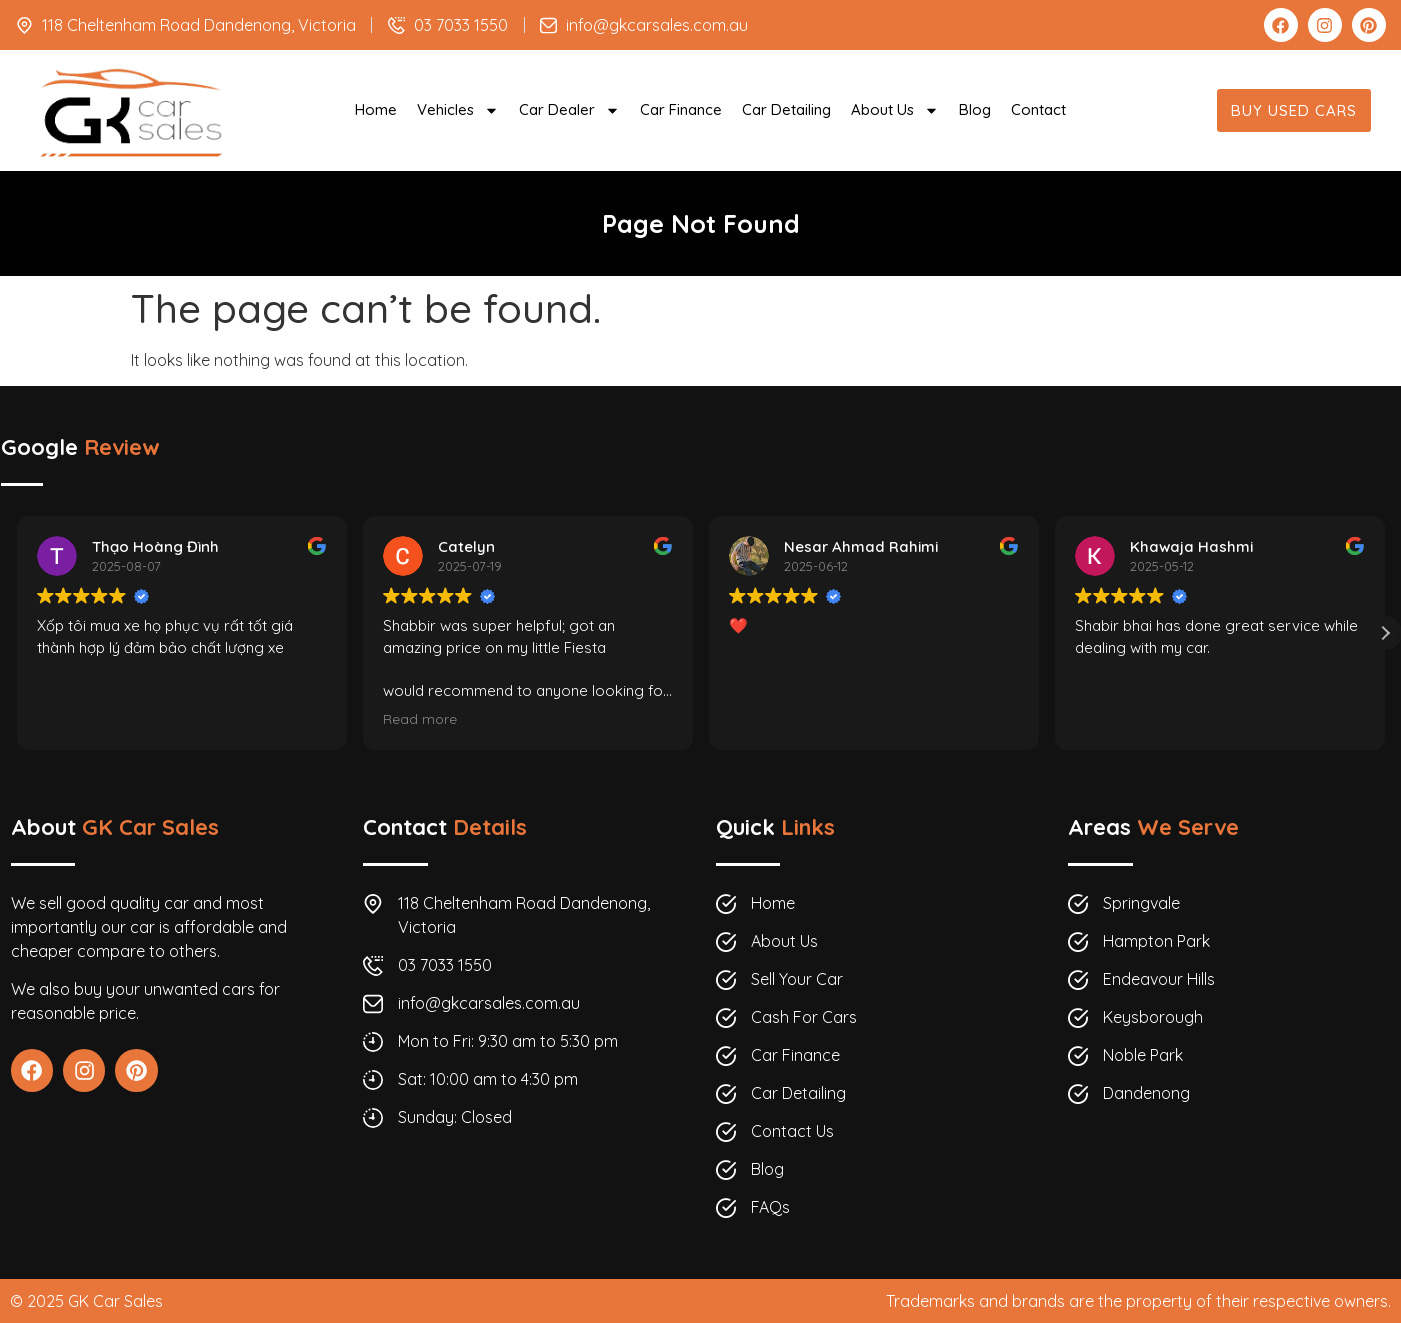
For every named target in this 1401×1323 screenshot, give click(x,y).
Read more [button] (420, 718)
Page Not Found (701, 223)
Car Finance (681, 109)
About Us (895, 110)
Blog (975, 109)
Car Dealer (569, 110)
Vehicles (458, 110)
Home (376, 109)
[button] (1385, 633)
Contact (1038, 109)
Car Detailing (786, 109)
